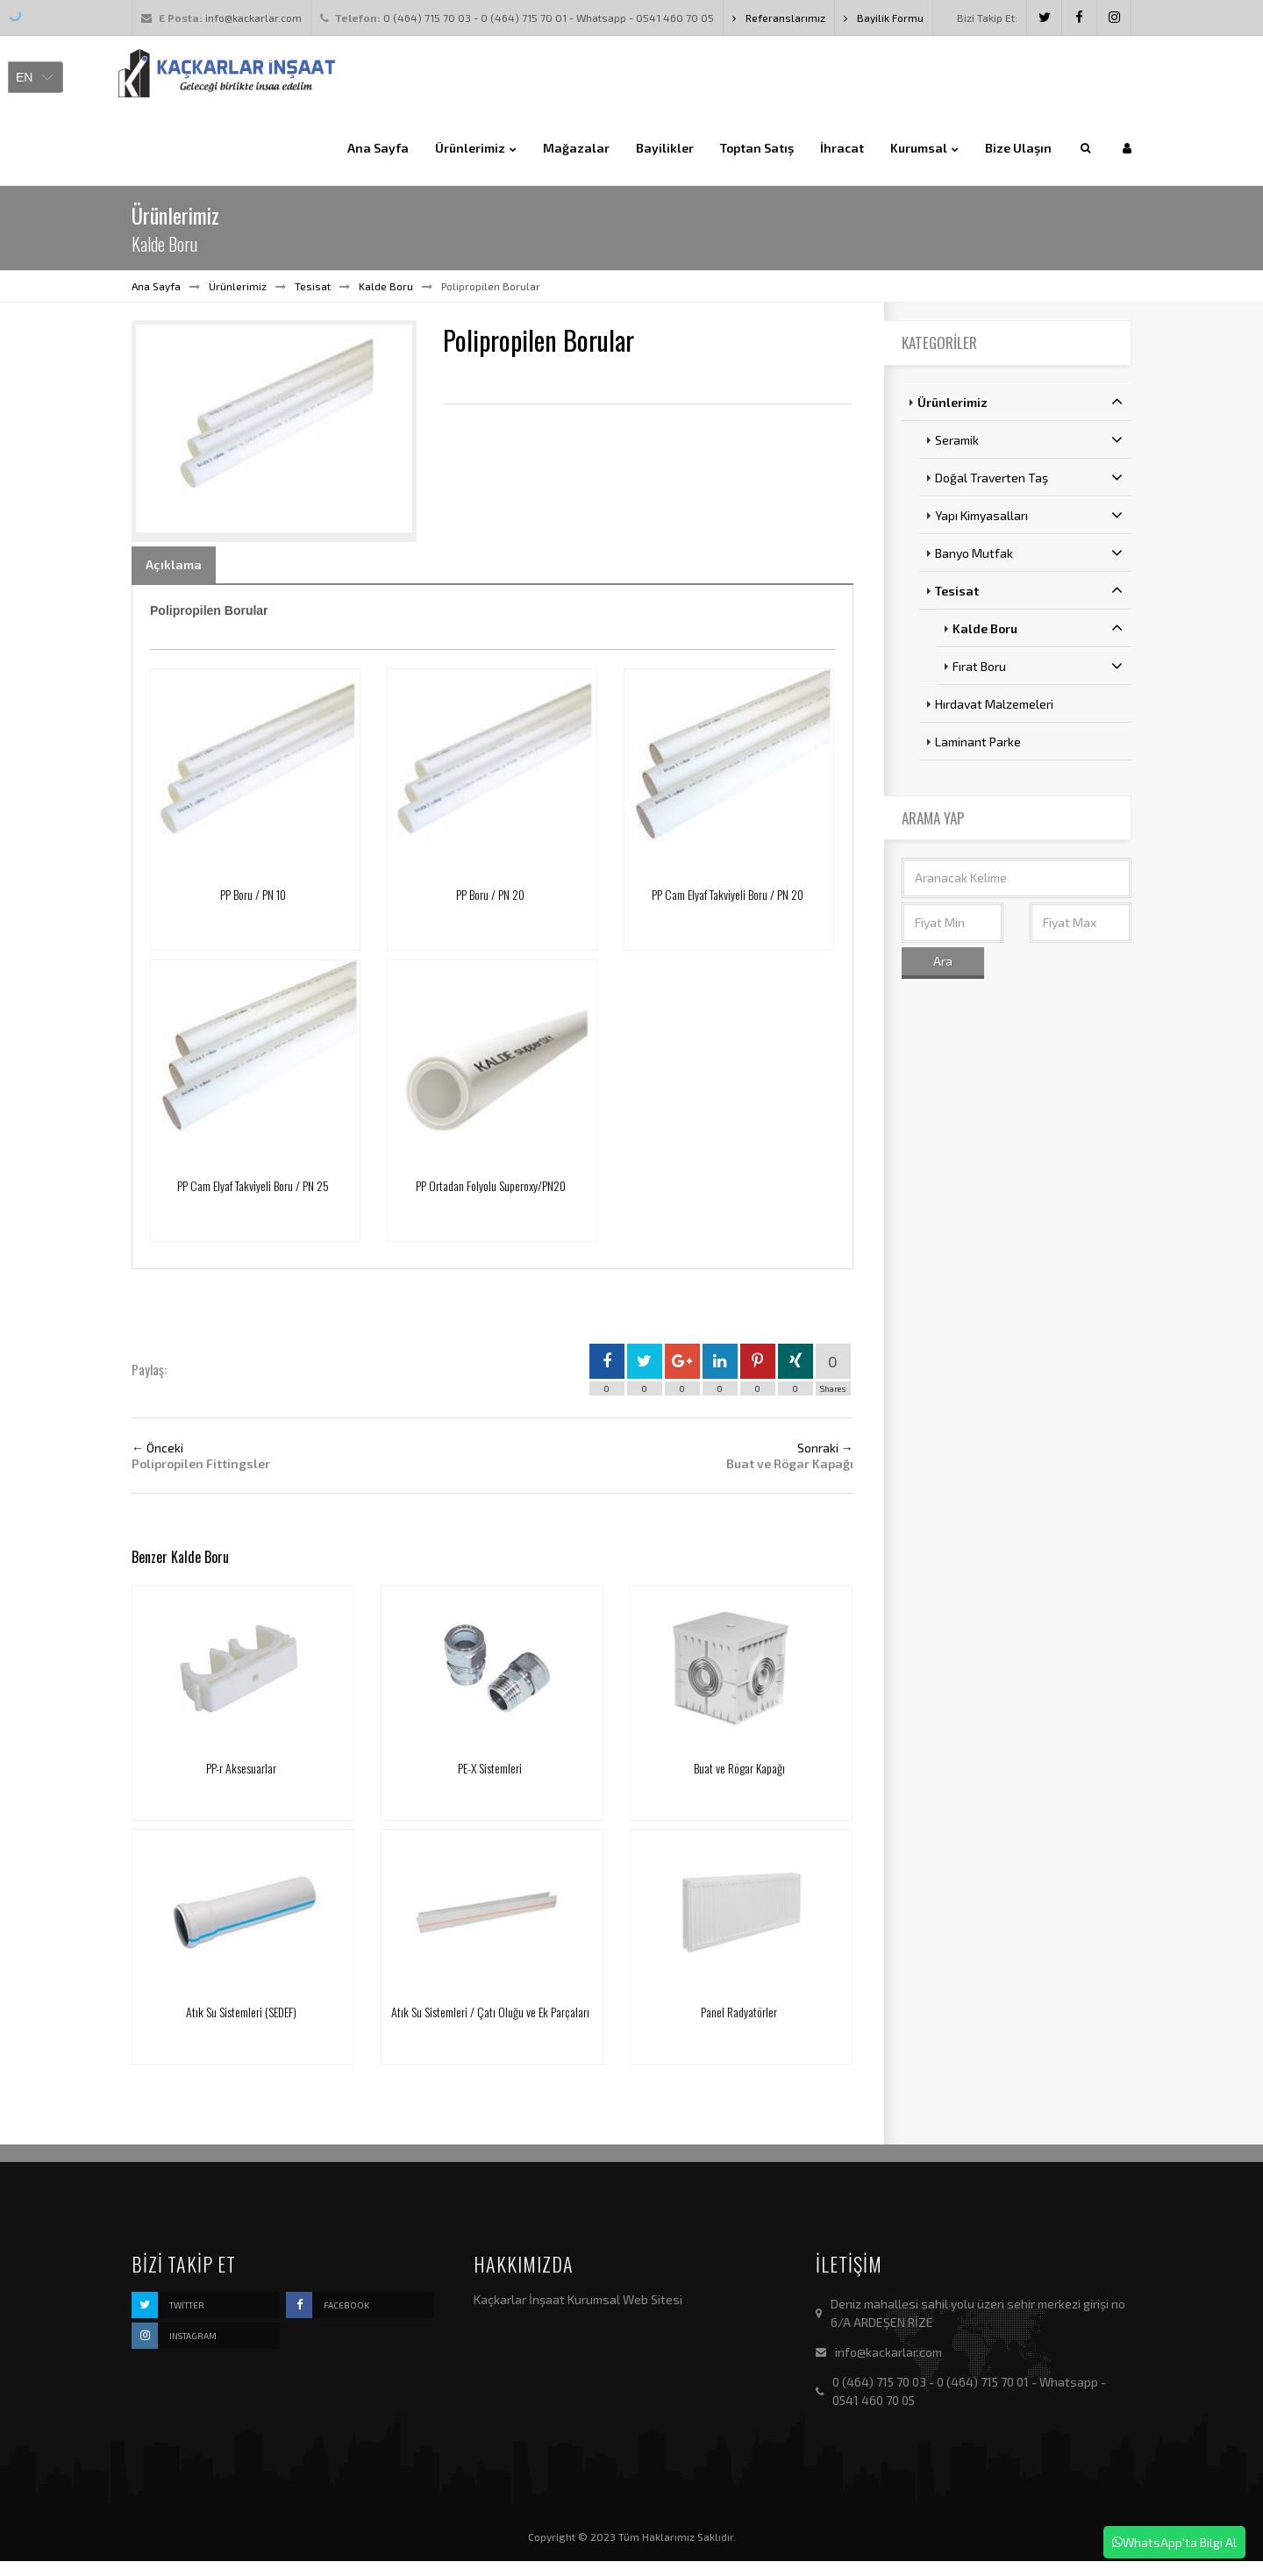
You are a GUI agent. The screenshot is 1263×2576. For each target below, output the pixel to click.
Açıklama (174, 564)
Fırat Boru (1038, 665)
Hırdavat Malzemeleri (994, 703)
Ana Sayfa (156, 286)
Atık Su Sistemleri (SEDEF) (241, 2011)
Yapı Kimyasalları (1029, 515)
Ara (943, 960)
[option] (274, 430)
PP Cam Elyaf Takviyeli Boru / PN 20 (727, 894)
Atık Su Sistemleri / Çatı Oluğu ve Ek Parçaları (490, 2011)
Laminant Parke (978, 741)
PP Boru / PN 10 (253, 894)
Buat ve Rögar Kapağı (739, 1768)
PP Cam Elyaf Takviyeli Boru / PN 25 (253, 1185)
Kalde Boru (386, 286)
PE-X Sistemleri (490, 1768)
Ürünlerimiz (238, 286)
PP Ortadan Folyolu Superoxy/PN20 (491, 1185)
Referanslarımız (778, 17)
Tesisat (313, 286)
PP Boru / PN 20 (490, 894)
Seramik (1029, 439)
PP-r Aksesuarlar (241, 1768)
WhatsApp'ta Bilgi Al (1174, 2542)
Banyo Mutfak (1029, 552)
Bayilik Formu (884, 17)
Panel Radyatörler (739, 2011)
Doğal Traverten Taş (1029, 477)
